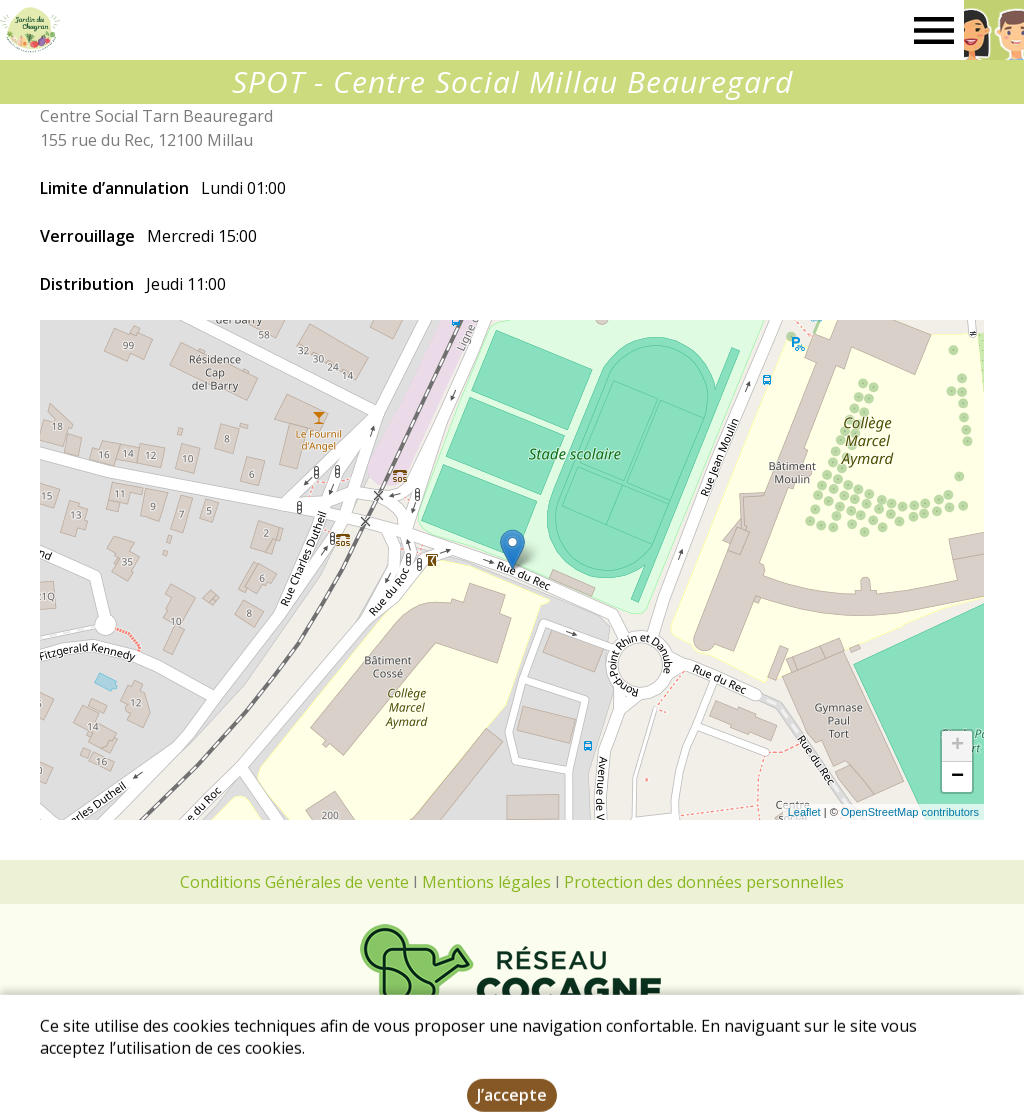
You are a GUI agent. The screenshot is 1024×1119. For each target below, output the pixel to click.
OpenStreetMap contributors (910, 812)
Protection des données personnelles (704, 882)
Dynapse (803, 1107)
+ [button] (957, 746)
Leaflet (804, 812)
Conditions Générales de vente (294, 882)
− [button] (957, 777)
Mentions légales (486, 882)
